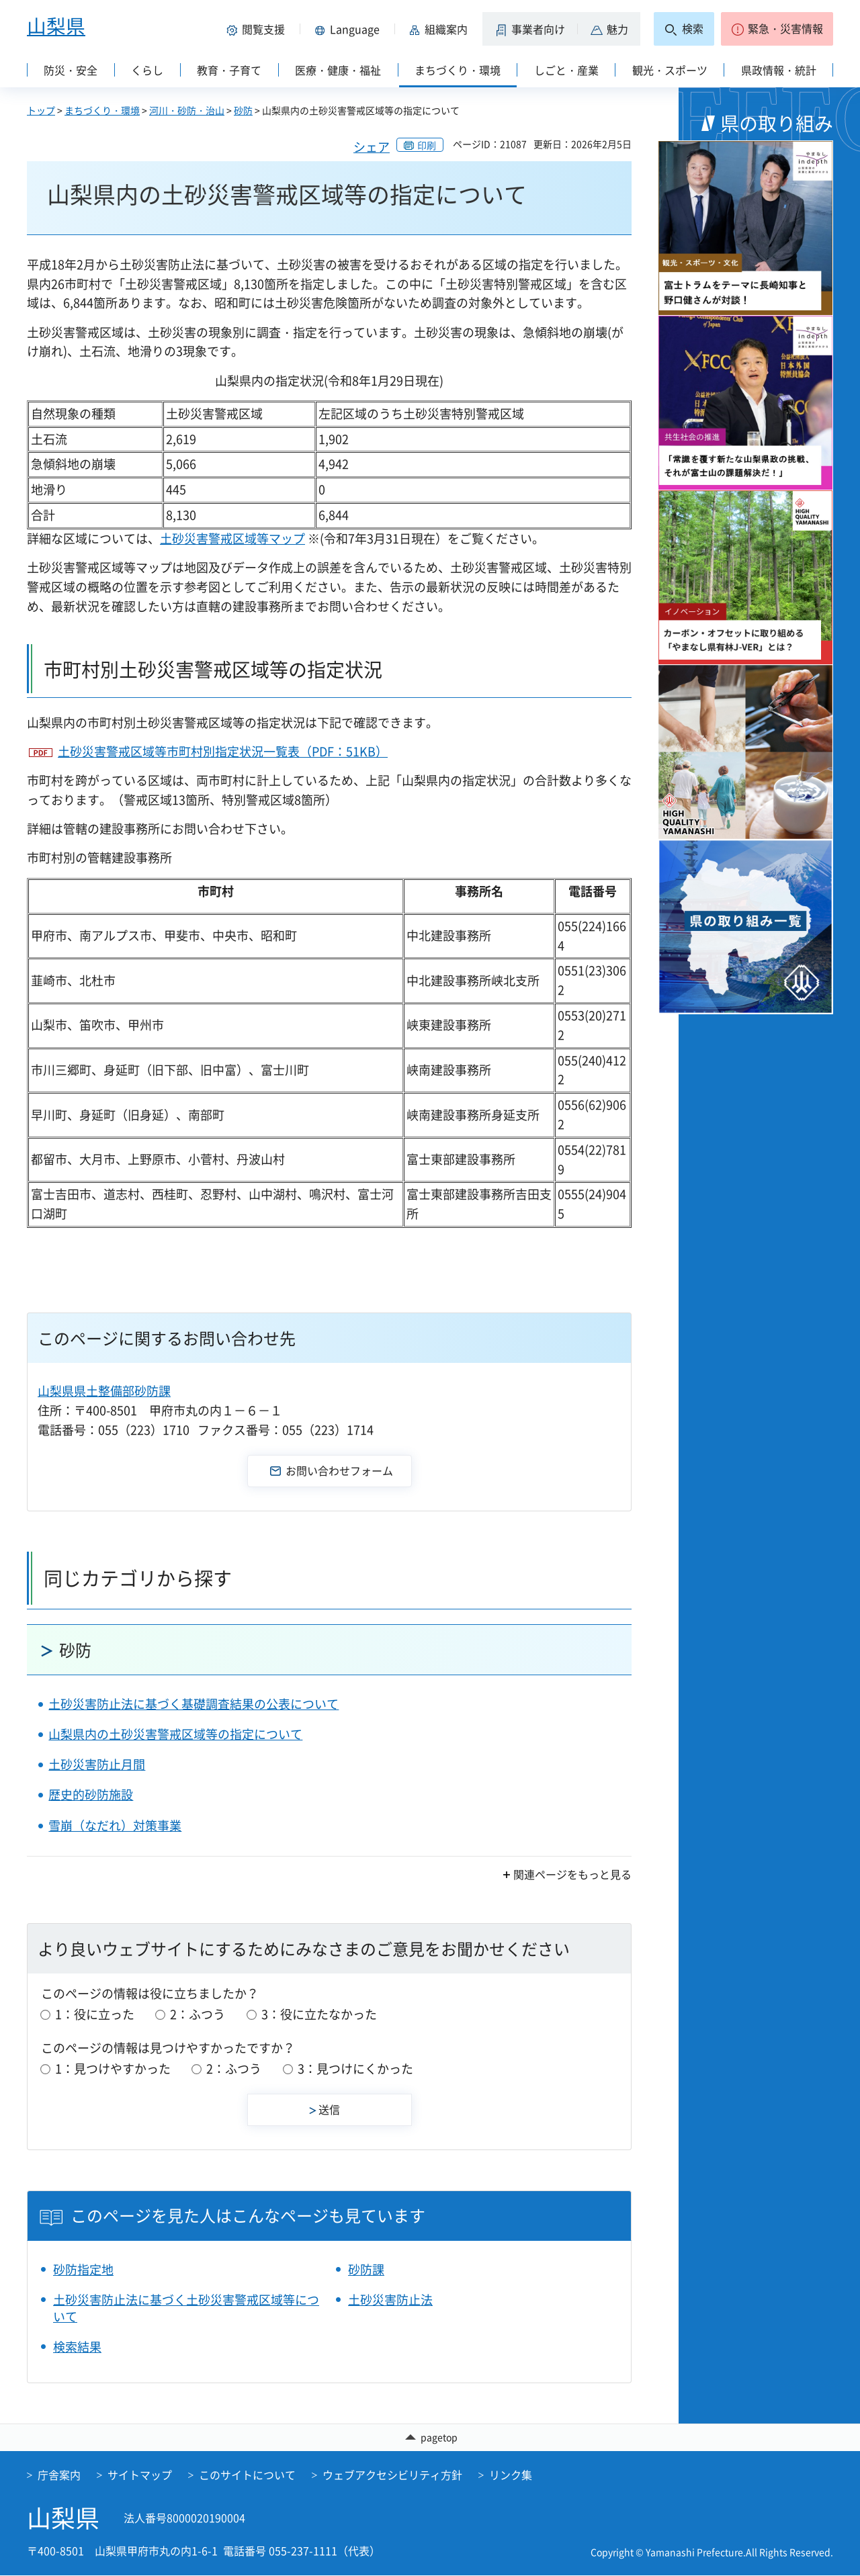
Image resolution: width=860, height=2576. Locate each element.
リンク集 (510, 2475)
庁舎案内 (59, 2475)
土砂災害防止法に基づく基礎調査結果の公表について (193, 1704)
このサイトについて (247, 2475)
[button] (258, 29)
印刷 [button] (426, 145)
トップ (41, 110)
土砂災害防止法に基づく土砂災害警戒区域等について (186, 2308)
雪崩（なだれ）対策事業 (114, 1825)
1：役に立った (94, 2014)
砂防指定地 (83, 2269)
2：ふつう (197, 2014)
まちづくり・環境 (102, 110)
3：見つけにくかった (355, 2068)
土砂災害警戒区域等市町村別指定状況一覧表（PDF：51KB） (223, 751)
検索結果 (77, 2346)
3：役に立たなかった (319, 2014)
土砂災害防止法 (390, 2299)
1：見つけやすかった (113, 2068)
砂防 (243, 110)
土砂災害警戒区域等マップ (232, 538)
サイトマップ (140, 2475)
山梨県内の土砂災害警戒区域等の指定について (175, 1734)
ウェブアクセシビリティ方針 (392, 2475)
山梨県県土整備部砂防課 (104, 1391)
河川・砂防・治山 (186, 110)
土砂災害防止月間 (96, 1764)
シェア (371, 147)
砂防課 (366, 2269)
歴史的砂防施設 (90, 1794)
